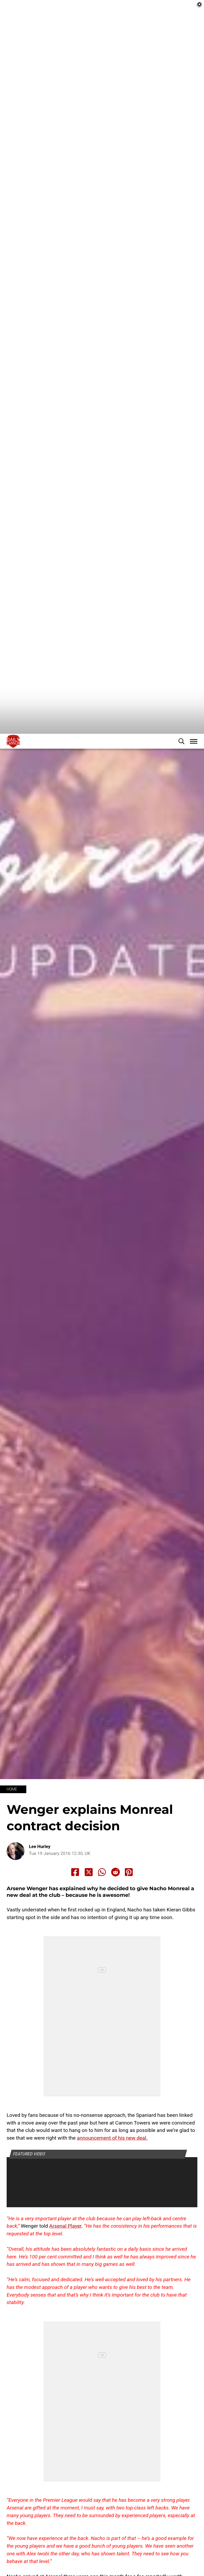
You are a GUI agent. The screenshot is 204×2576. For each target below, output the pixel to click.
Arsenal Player (65, 2261)
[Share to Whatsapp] (102, 1906)
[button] (181, 776)
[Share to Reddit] (115, 1906)
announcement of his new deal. (112, 2173)
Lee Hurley (39, 1881)
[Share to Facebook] (75, 1906)
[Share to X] (88, 1906)
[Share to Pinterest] (128, 1906)
